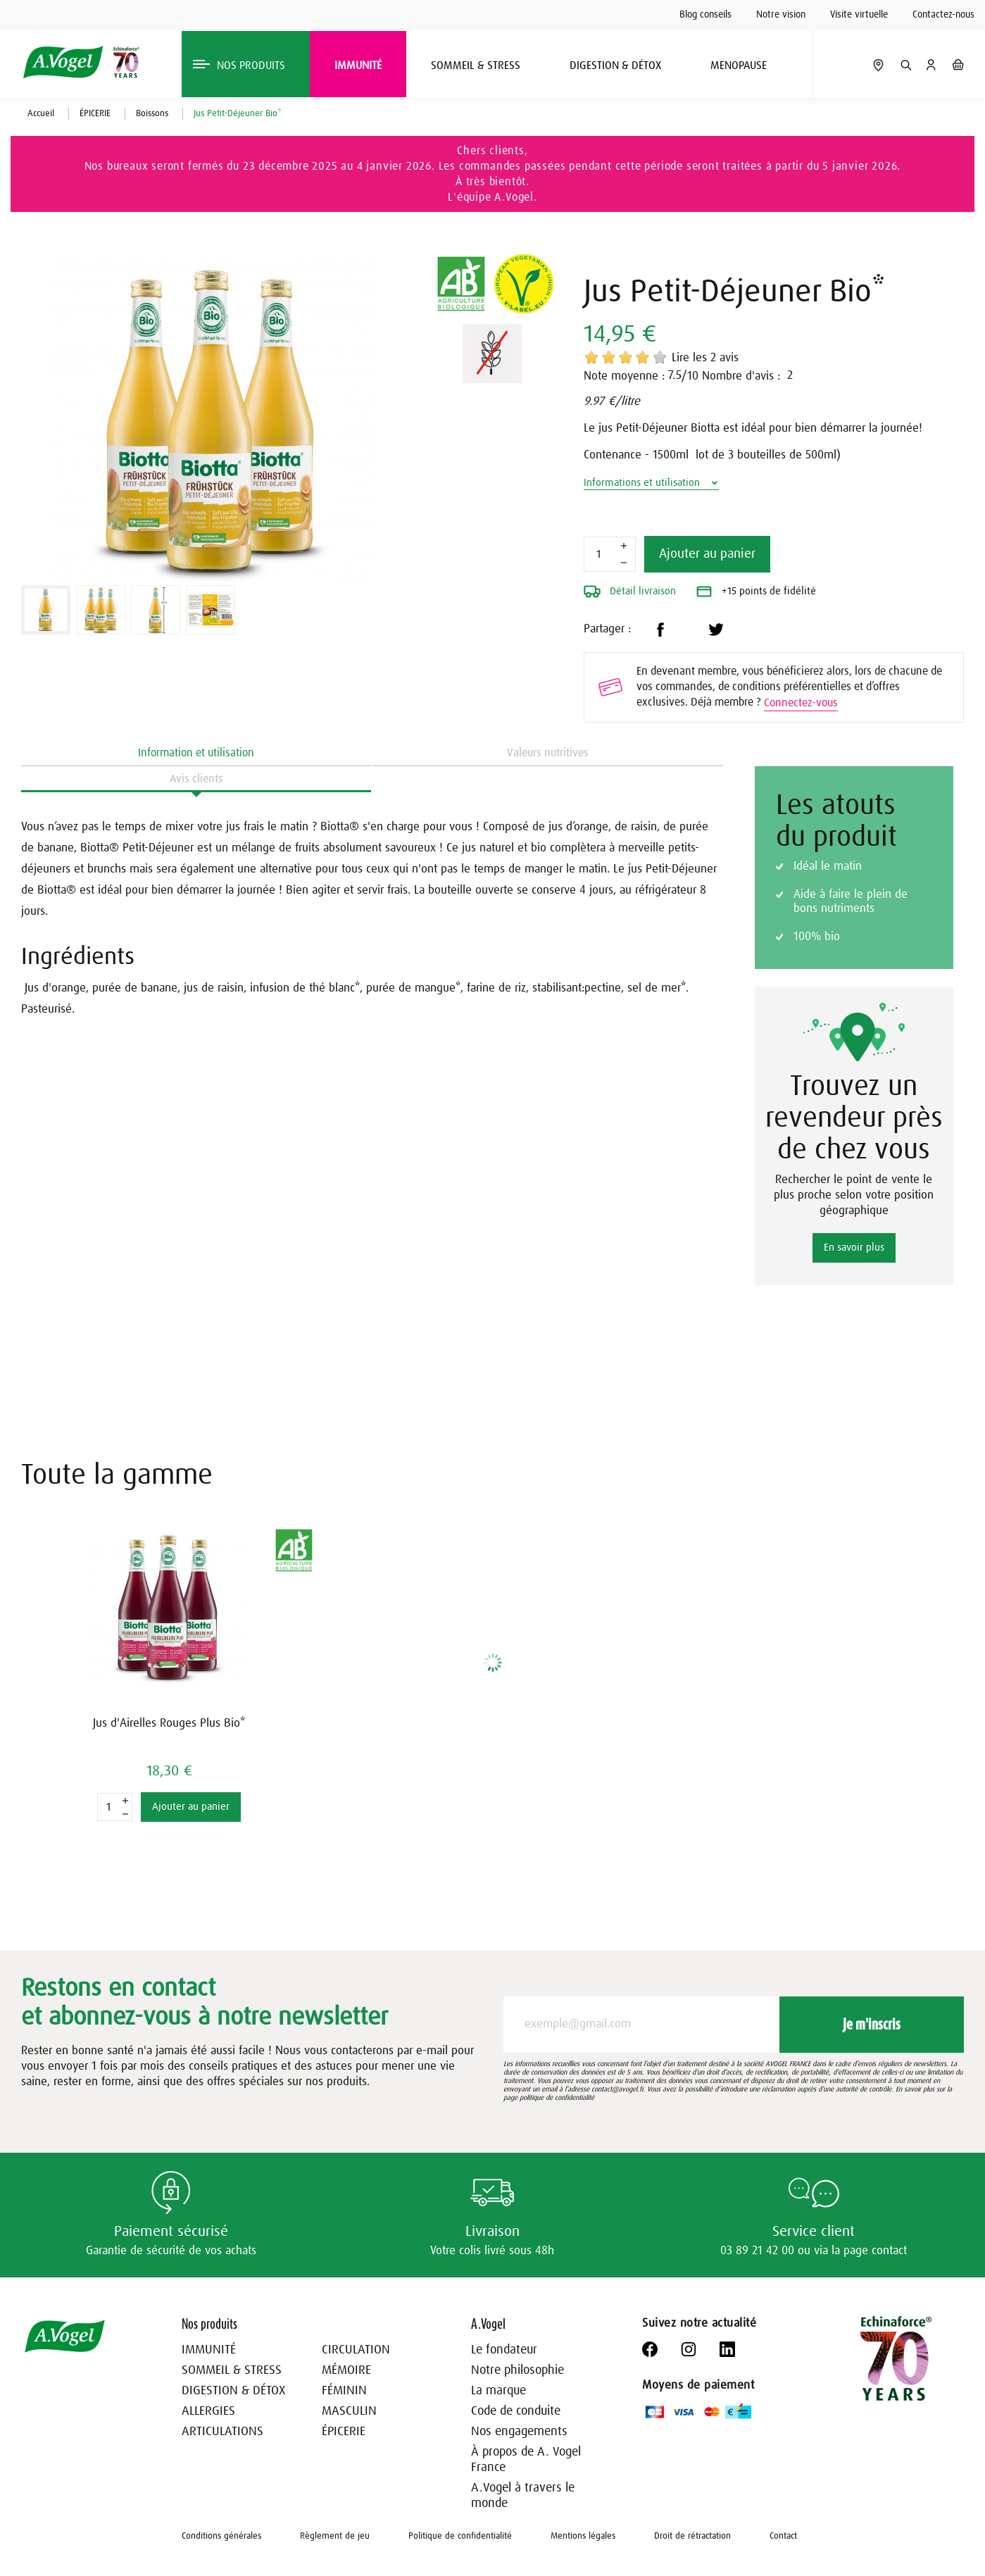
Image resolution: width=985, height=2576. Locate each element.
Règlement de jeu (335, 2536)
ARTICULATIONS (222, 2431)
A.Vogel (488, 2323)
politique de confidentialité (557, 2097)
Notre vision (780, 15)
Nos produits (209, 2323)
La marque (498, 2390)
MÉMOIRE (346, 2370)
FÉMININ (344, 2390)
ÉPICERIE (343, 2431)
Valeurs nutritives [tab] (548, 752)
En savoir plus (854, 1247)
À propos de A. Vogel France (526, 2460)
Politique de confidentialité (460, 2536)
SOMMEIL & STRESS (232, 2370)
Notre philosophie (517, 2370)
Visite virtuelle (859, 15)
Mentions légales (583, 2536)
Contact (783, 2536)
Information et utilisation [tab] (196, 752)
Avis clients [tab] (196, 778)
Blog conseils (705, 15)
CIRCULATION (356, 2350)
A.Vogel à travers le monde (523, 2496)
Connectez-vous (801, 702)
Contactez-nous (943, 15)
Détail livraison (630, 591)
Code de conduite (515, 2411)
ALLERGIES (208, 2411)
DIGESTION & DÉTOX (233, 2390)
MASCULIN (349, 2411)
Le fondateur (504, 2350)
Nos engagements (519, 2431)
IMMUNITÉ (209, 2350)
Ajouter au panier (707, 554)
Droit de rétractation (692, 2536)
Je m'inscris (872, 2023)
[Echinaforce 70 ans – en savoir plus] (895, 2358)
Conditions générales (221, 2536)
